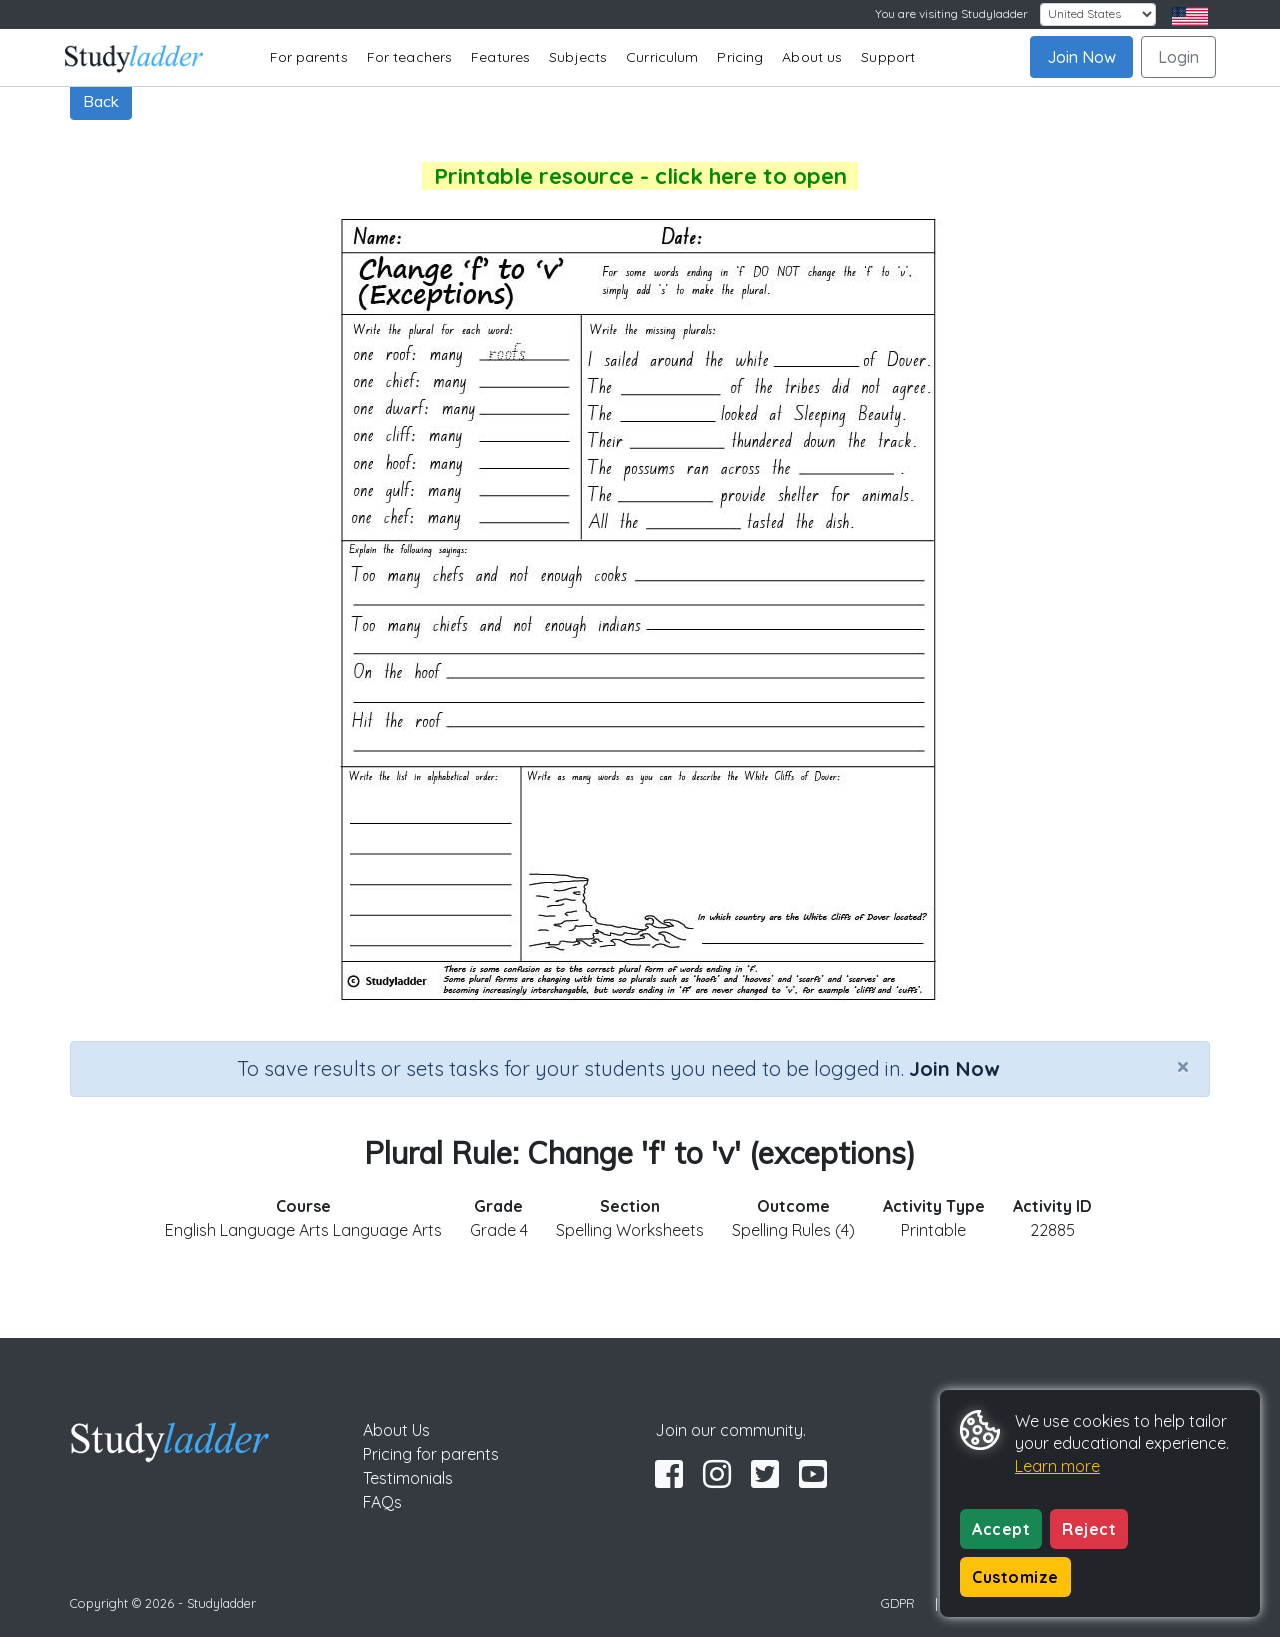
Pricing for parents (431, 1454)
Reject (1089, 1529)
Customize (1015, 1577)
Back (101, 101)
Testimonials (408, 1478)
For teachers (409, 57)
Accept (1001, 1529)
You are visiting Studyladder (951, 13)
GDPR (898, 1603)
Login (1178, 57)
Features (500, 57)
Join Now (1081, 57)
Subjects (578, 57)
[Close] (1183, 1066)
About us (812, 57)
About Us (396, 1430)
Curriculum (662, 57)
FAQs (382, 1502)
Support (888, 57)
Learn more (1057, 1466)
